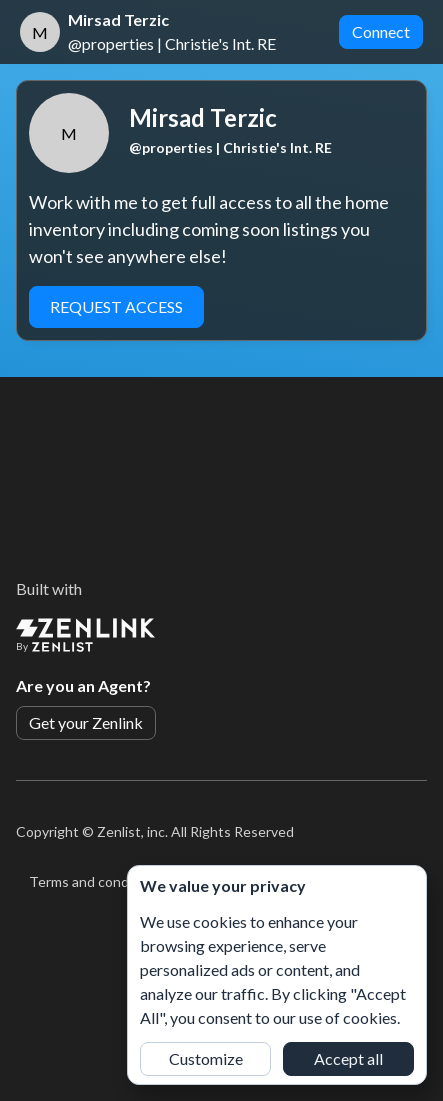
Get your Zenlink (86, 722)
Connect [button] (381, 31)
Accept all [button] (348, 1058)
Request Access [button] (116, 306)
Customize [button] (206, 1058)
